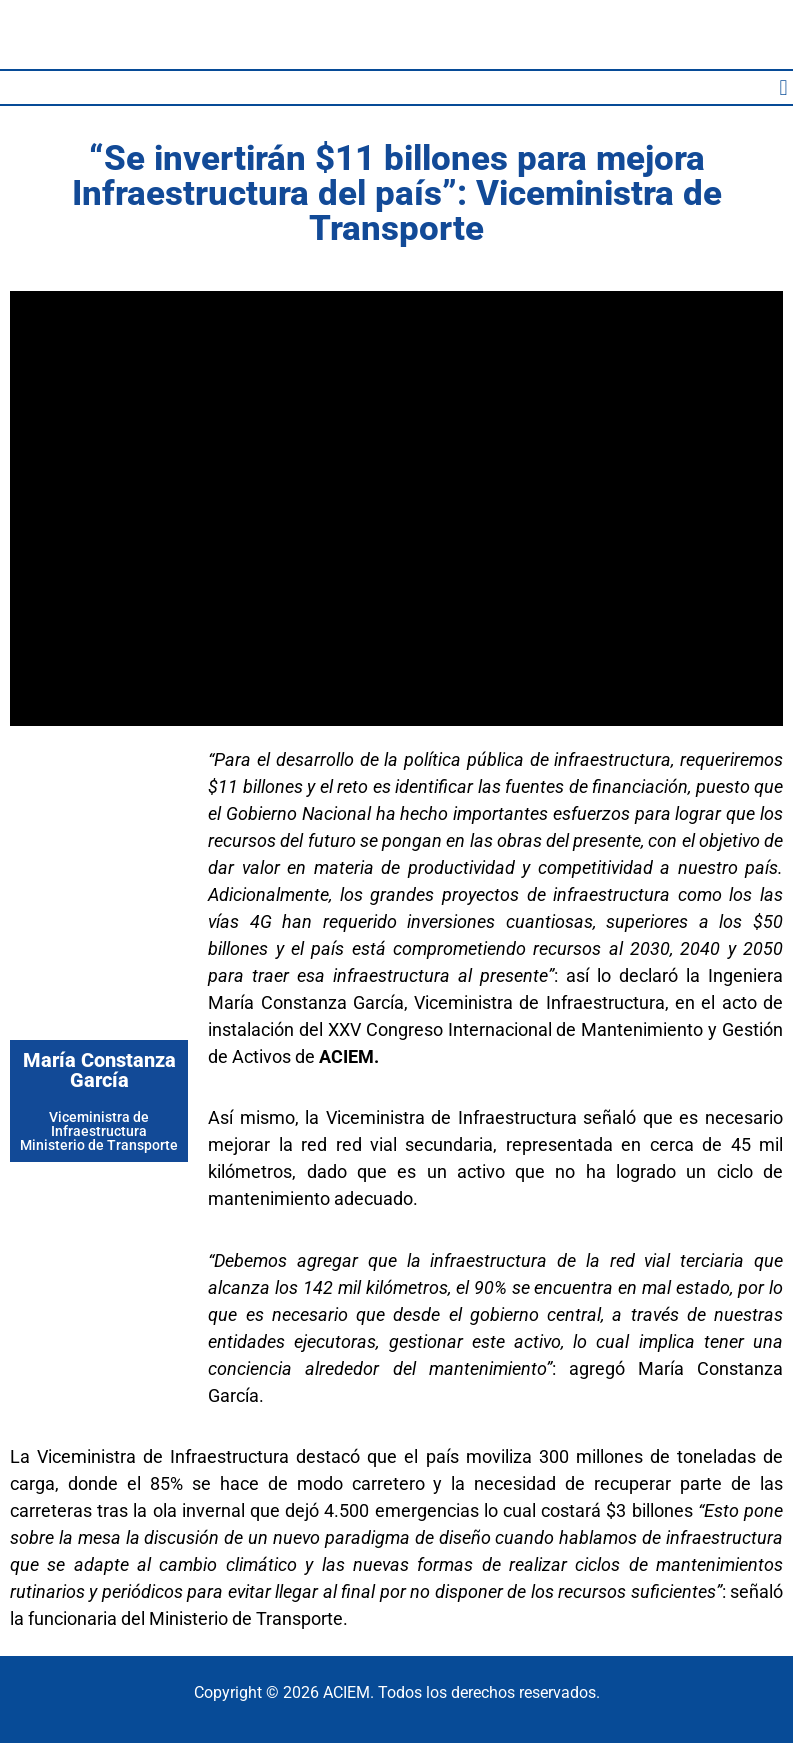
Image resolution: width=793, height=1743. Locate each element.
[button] (783, 87)
